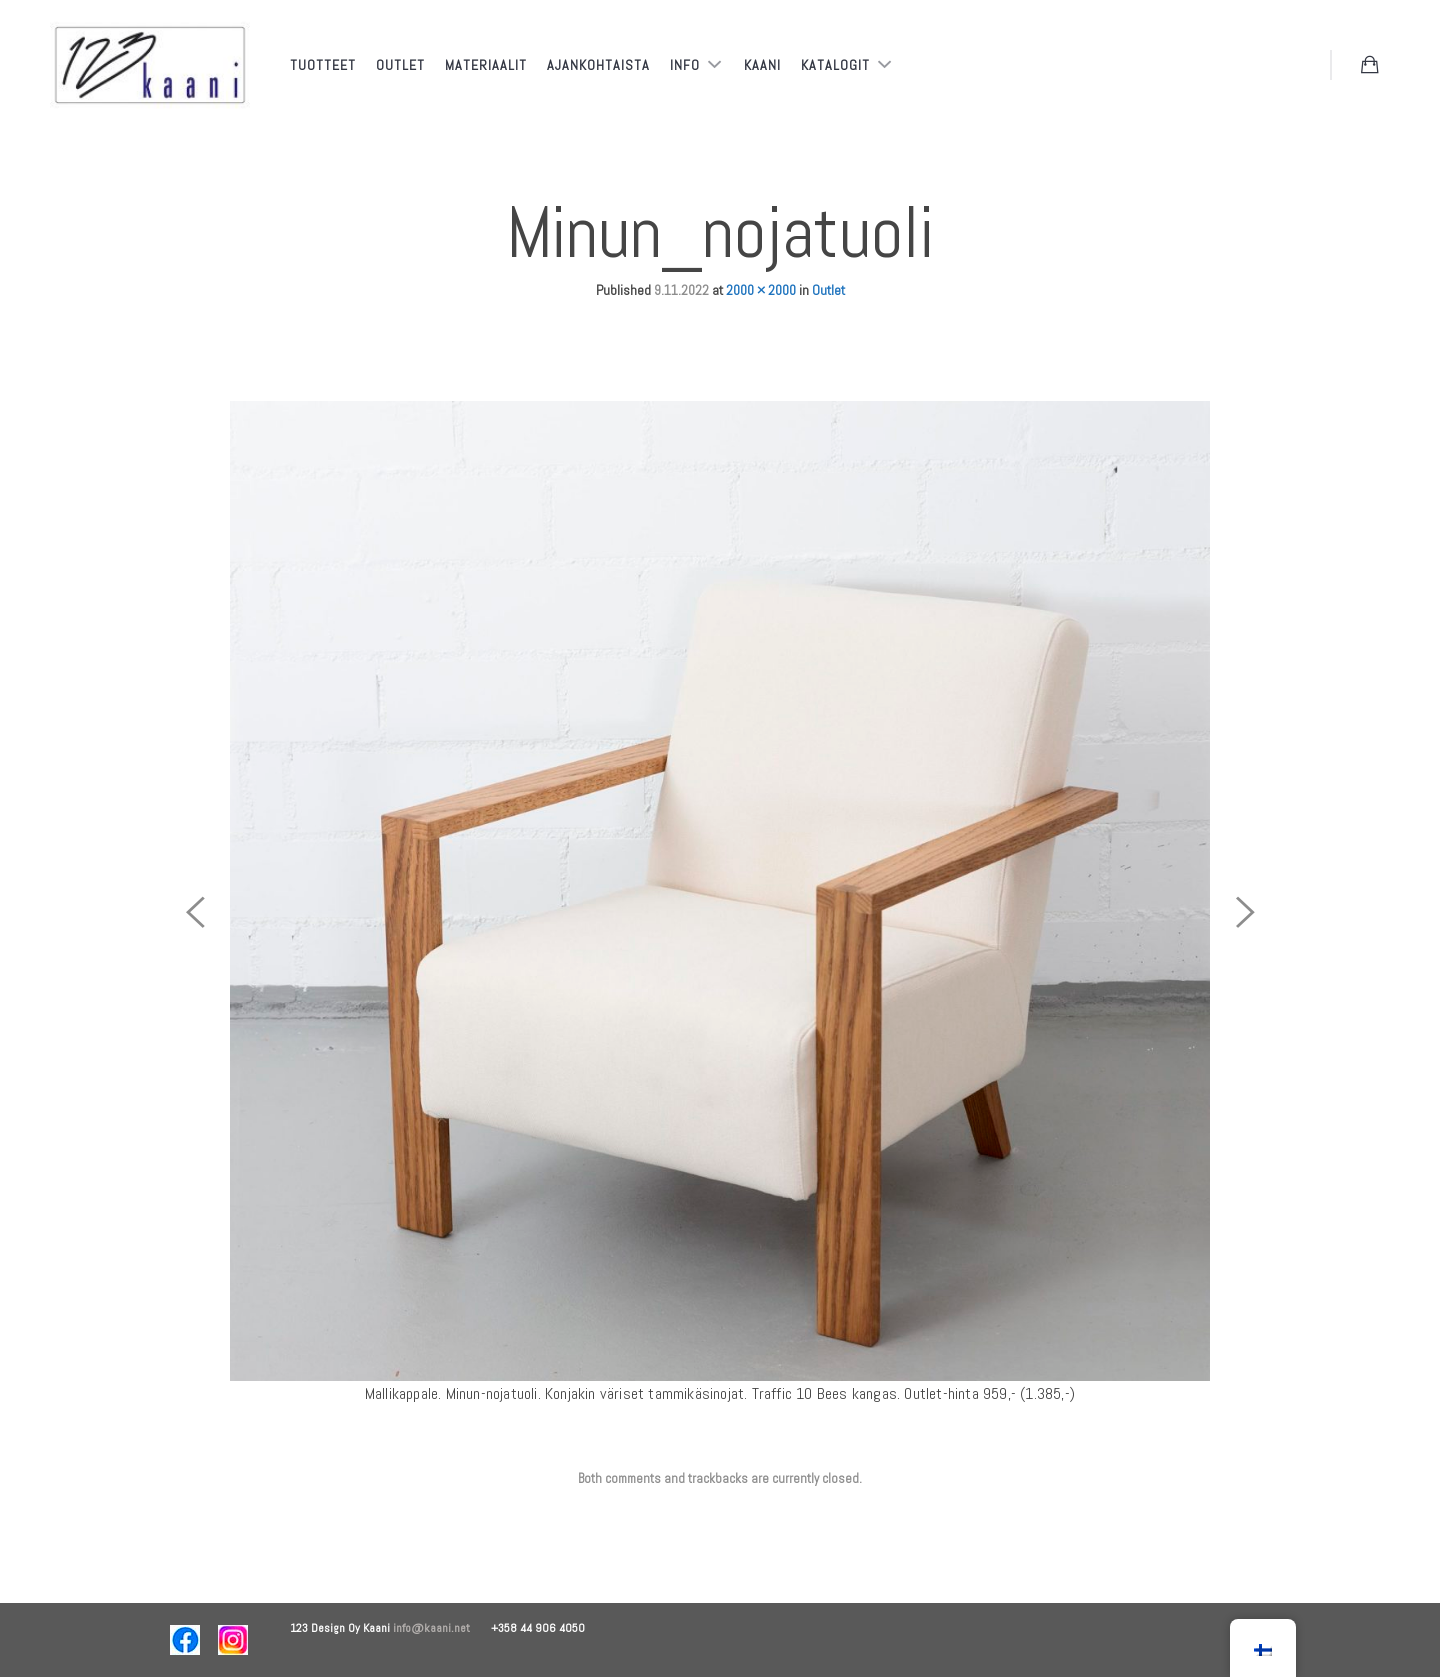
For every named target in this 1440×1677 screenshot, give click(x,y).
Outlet (400, 65)
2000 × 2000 (761, 290)
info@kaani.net (442, 1628)
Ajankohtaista (598, 65)
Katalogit (837, 65)
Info (687, 65)
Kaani (762, 65)
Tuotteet (323, 65)
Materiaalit (486, 65)
